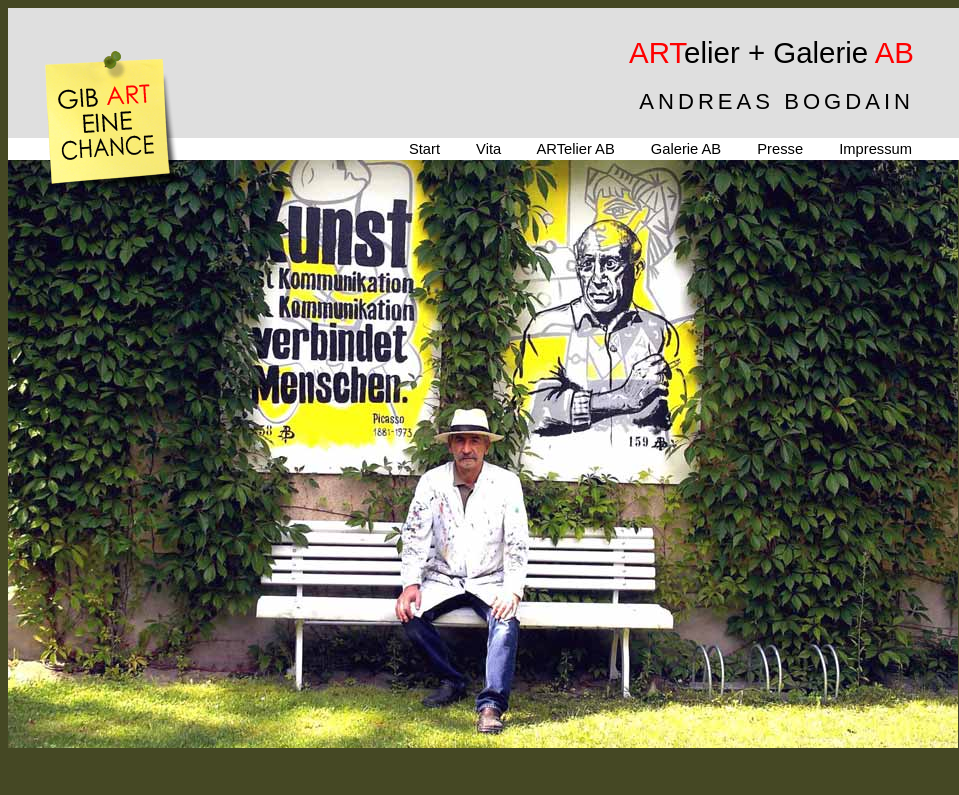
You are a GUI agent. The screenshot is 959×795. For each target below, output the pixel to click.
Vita (488, 149)
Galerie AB (686, 149)
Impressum (875, 149)
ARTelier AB (575, 149)
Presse (780, 149)
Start (424, 149)
